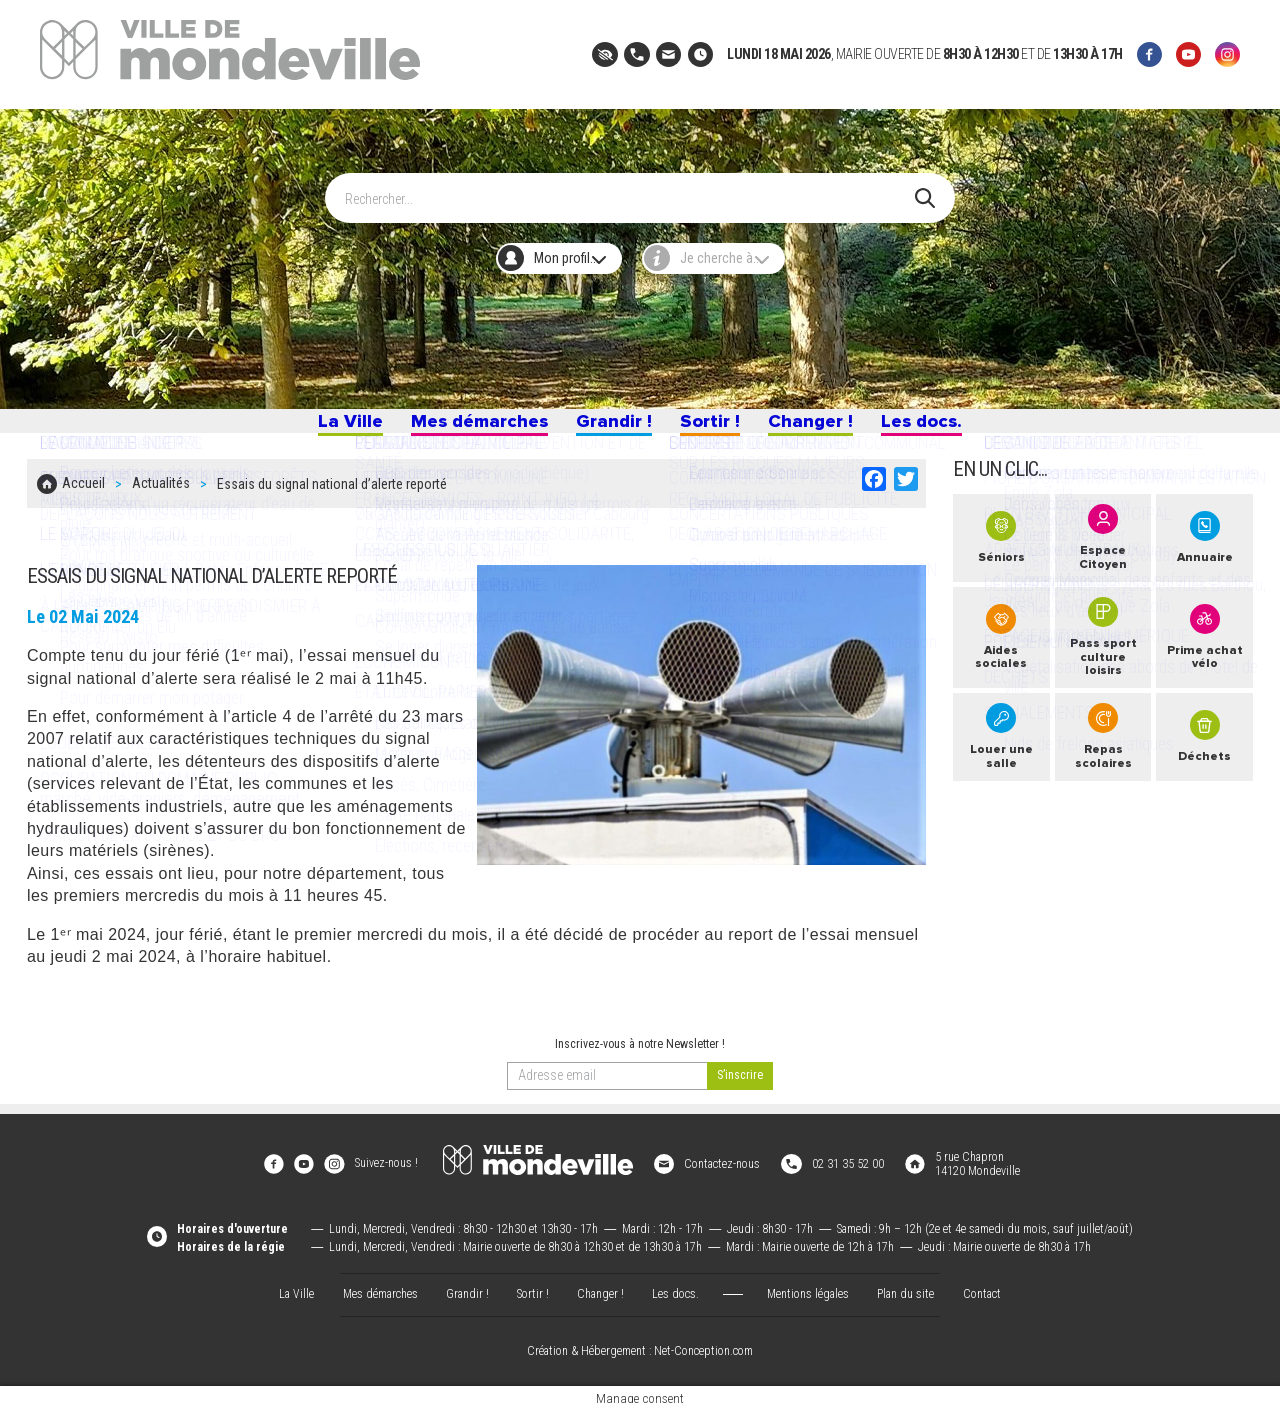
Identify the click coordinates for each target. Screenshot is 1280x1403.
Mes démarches (467, 427)
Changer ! (821, 427)
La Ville (329, 427)
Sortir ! (714, 427)
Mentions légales (808, 1286)
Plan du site (905, 1286)
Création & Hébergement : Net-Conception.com (640, 1343)
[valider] (740, 1085)
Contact (982, 1286)
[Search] (630, 189)
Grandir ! (611, 427)
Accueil (83, 497)
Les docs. (940, 427)
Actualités (161, 497)
